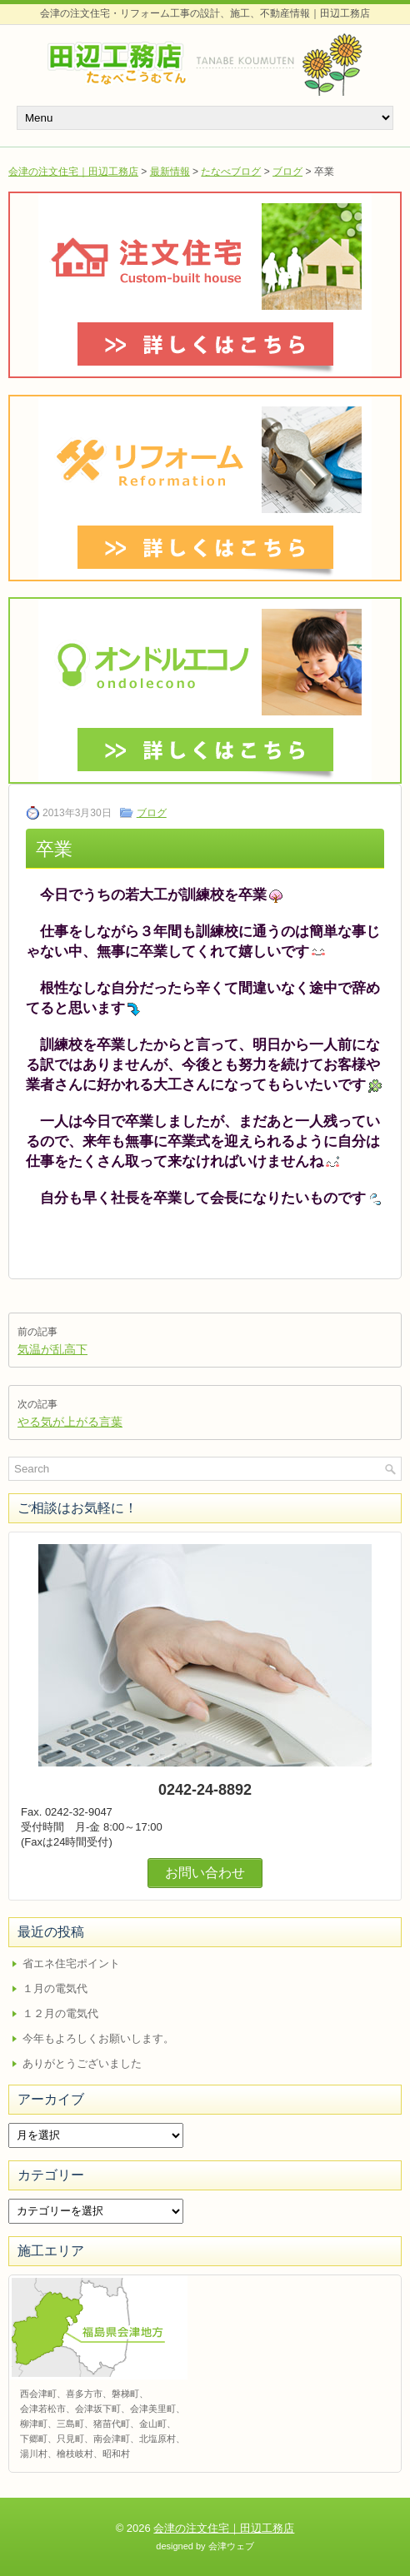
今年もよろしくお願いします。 (98, 2038)
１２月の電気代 (60, 2013)
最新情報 (170, 171)
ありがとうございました (82, 2063)
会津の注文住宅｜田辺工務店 (73, 171)
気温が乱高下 (53, 1349)
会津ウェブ (231, 2546)
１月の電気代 (55, 1988)
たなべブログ (231, 171)
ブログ (287, 171)
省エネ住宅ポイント (71, 1963)
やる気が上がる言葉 (70, 1421)
